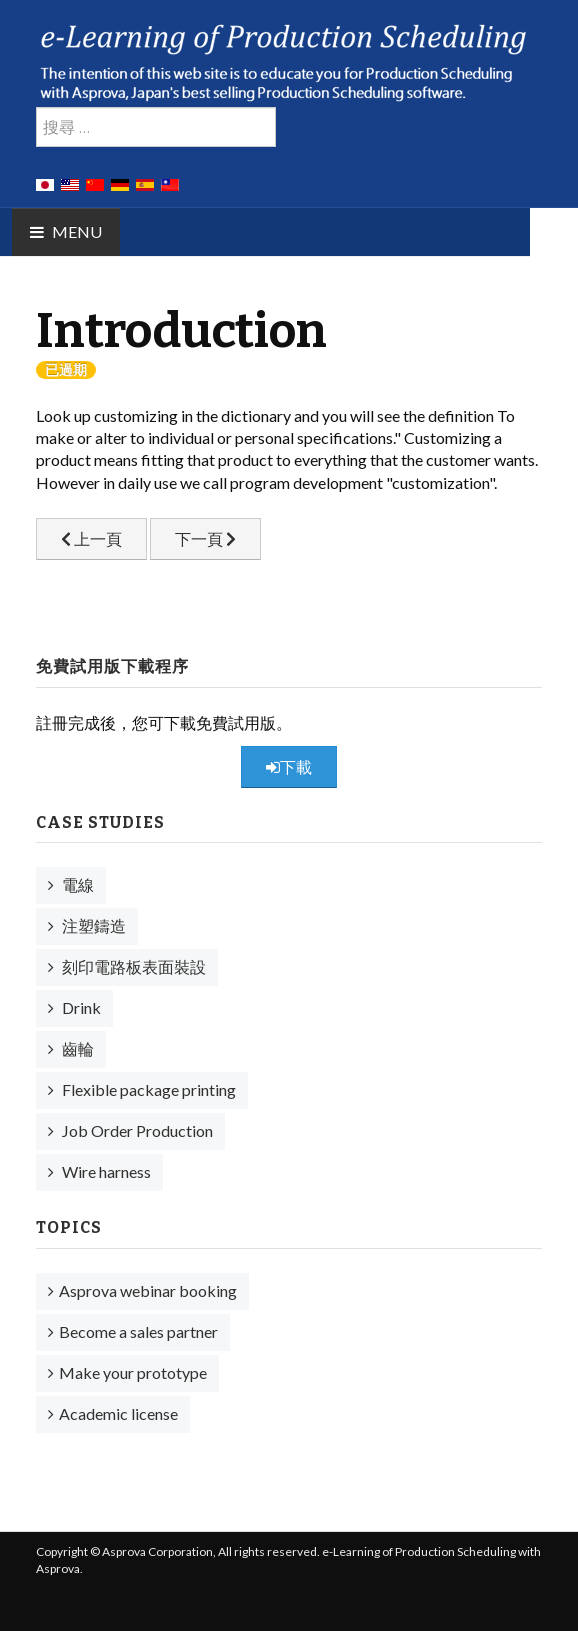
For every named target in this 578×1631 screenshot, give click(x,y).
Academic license (118, 1413)
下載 (289, 766)
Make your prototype (133, 1372)
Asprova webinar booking (148, 1290)
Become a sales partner (138, 1331)
